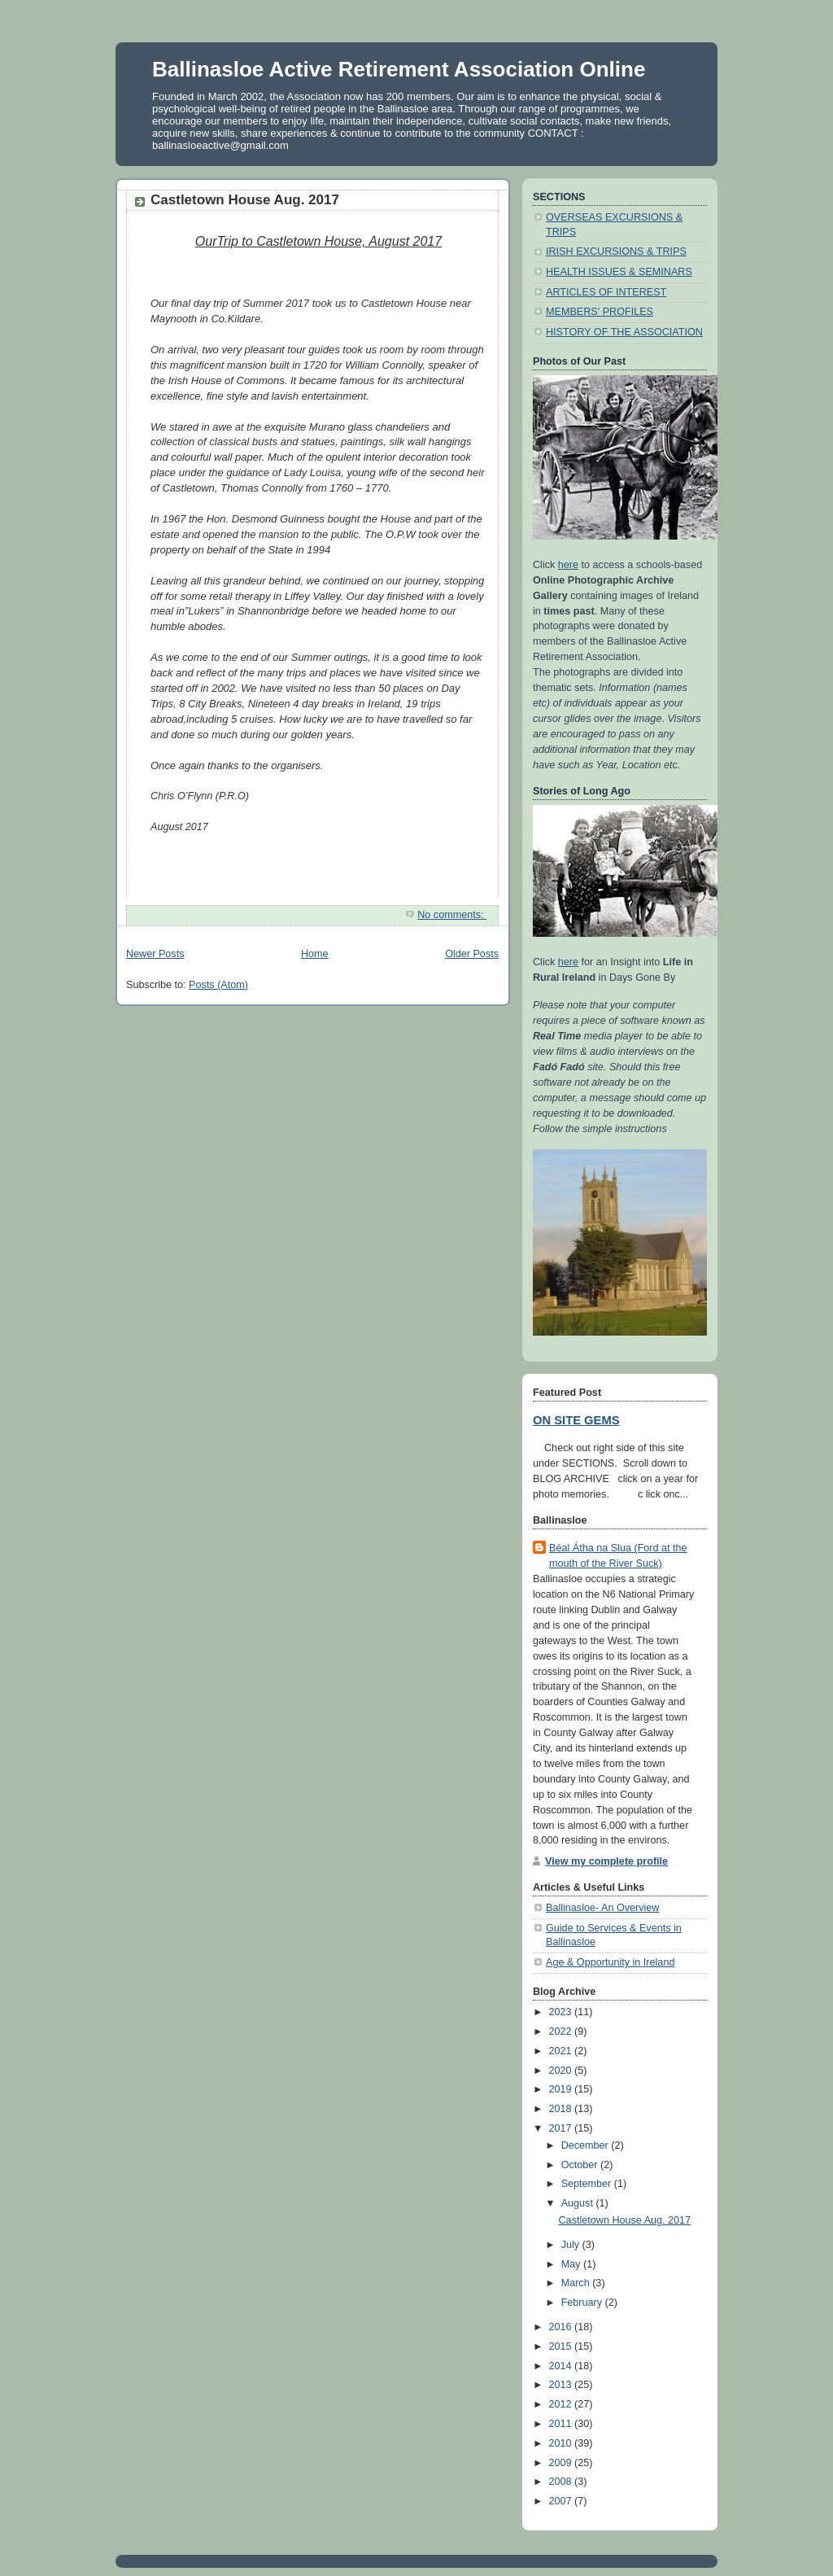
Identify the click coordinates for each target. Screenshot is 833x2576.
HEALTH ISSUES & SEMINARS (619, 272)
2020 (562, 2070)
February (583, 2302)
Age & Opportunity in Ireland (610, 1962)
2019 (562, 2089)
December (586, 2145)
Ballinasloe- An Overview (602, 1907)
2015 (562, 2346)
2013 (562, 2384)
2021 (562, 2051)
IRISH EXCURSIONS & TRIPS (616, 251)
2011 (562, 2423)
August (578, 2203)
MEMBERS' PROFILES (599, 311)
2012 (562, 2404)
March (577, 2283)
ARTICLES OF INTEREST (606, 292)
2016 (562, 2327)
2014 (562, 2366)
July (571, 2244)
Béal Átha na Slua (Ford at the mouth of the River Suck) (618, 1555)
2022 (562, 2031)
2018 (562, 2109)
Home (315, 954)
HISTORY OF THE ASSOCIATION (624, 332)
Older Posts (472, 954)
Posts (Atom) (218, 985)
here (568, 565)
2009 (562, 2463)
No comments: (451, 915)
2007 (562, 2501)
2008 (562, 2481)
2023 (562, 2012)
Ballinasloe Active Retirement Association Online (398, 69)
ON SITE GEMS (576, 1420)
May (572, 2264)
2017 (562, 2128)
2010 (562, 2443)
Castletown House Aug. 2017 (244, 200)
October (580, 2165)
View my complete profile (606, 1861)
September (587, 2183)
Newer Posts (155, 954)
